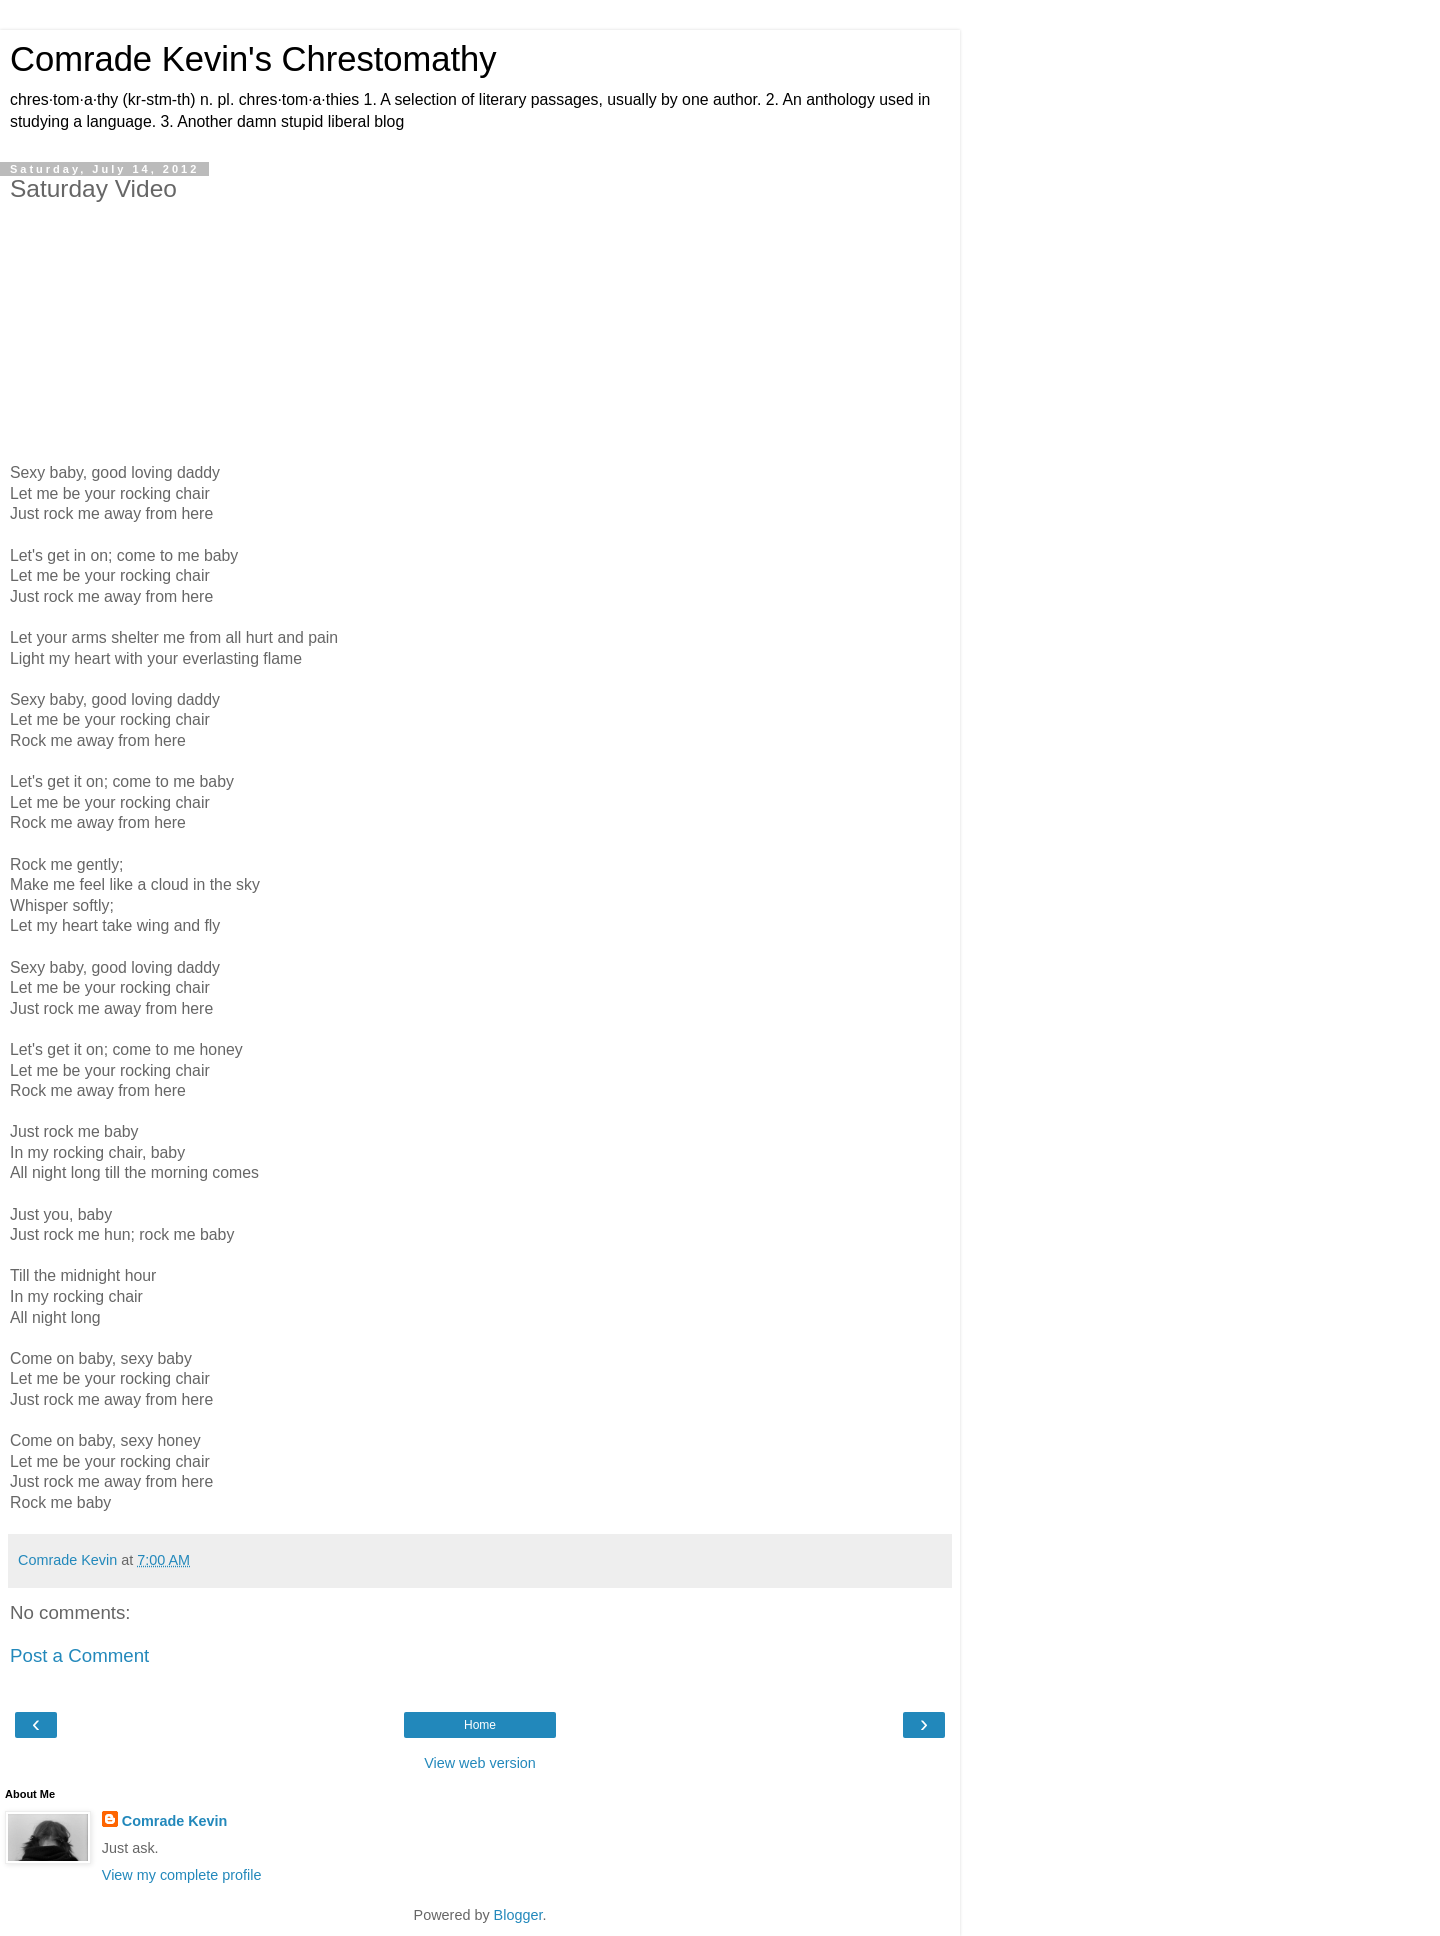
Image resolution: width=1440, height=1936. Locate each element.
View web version (480, 1763)
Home (480, 1725)
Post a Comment (79, 1655)
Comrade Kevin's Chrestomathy (253, 59)
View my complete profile (182, 1875)
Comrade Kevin (175, 1821)
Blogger (518, 1915)
